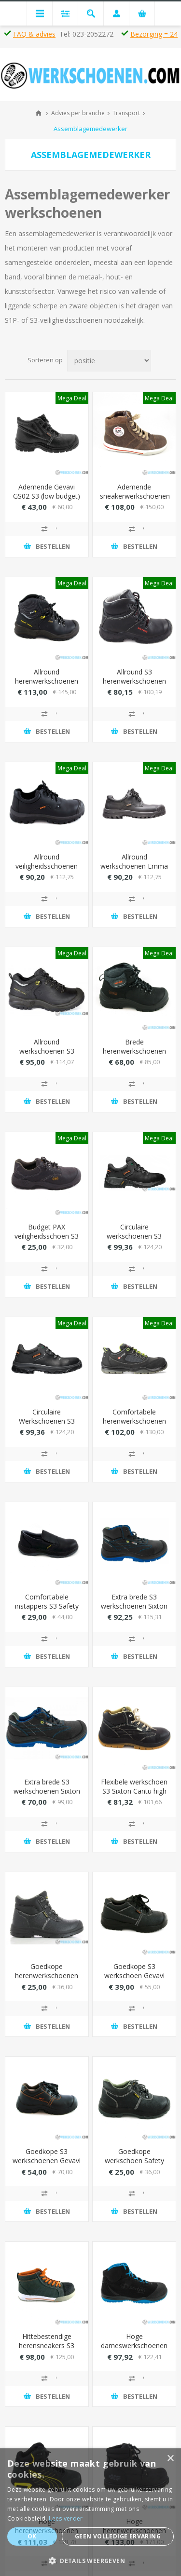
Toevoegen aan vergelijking (46, 529)
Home (38, 113)
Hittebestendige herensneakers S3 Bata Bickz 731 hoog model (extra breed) (46, 2350)
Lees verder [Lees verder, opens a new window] (66, 2518)
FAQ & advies (34, 34)
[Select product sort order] (109, 360)
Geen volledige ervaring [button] (118, 2536)
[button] (90, 2560)
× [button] (170, 2458)
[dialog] (90, 2512)
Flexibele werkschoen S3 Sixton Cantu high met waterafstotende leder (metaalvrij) (134, 1795)
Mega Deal (71, 398)
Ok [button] (32, 2536)
